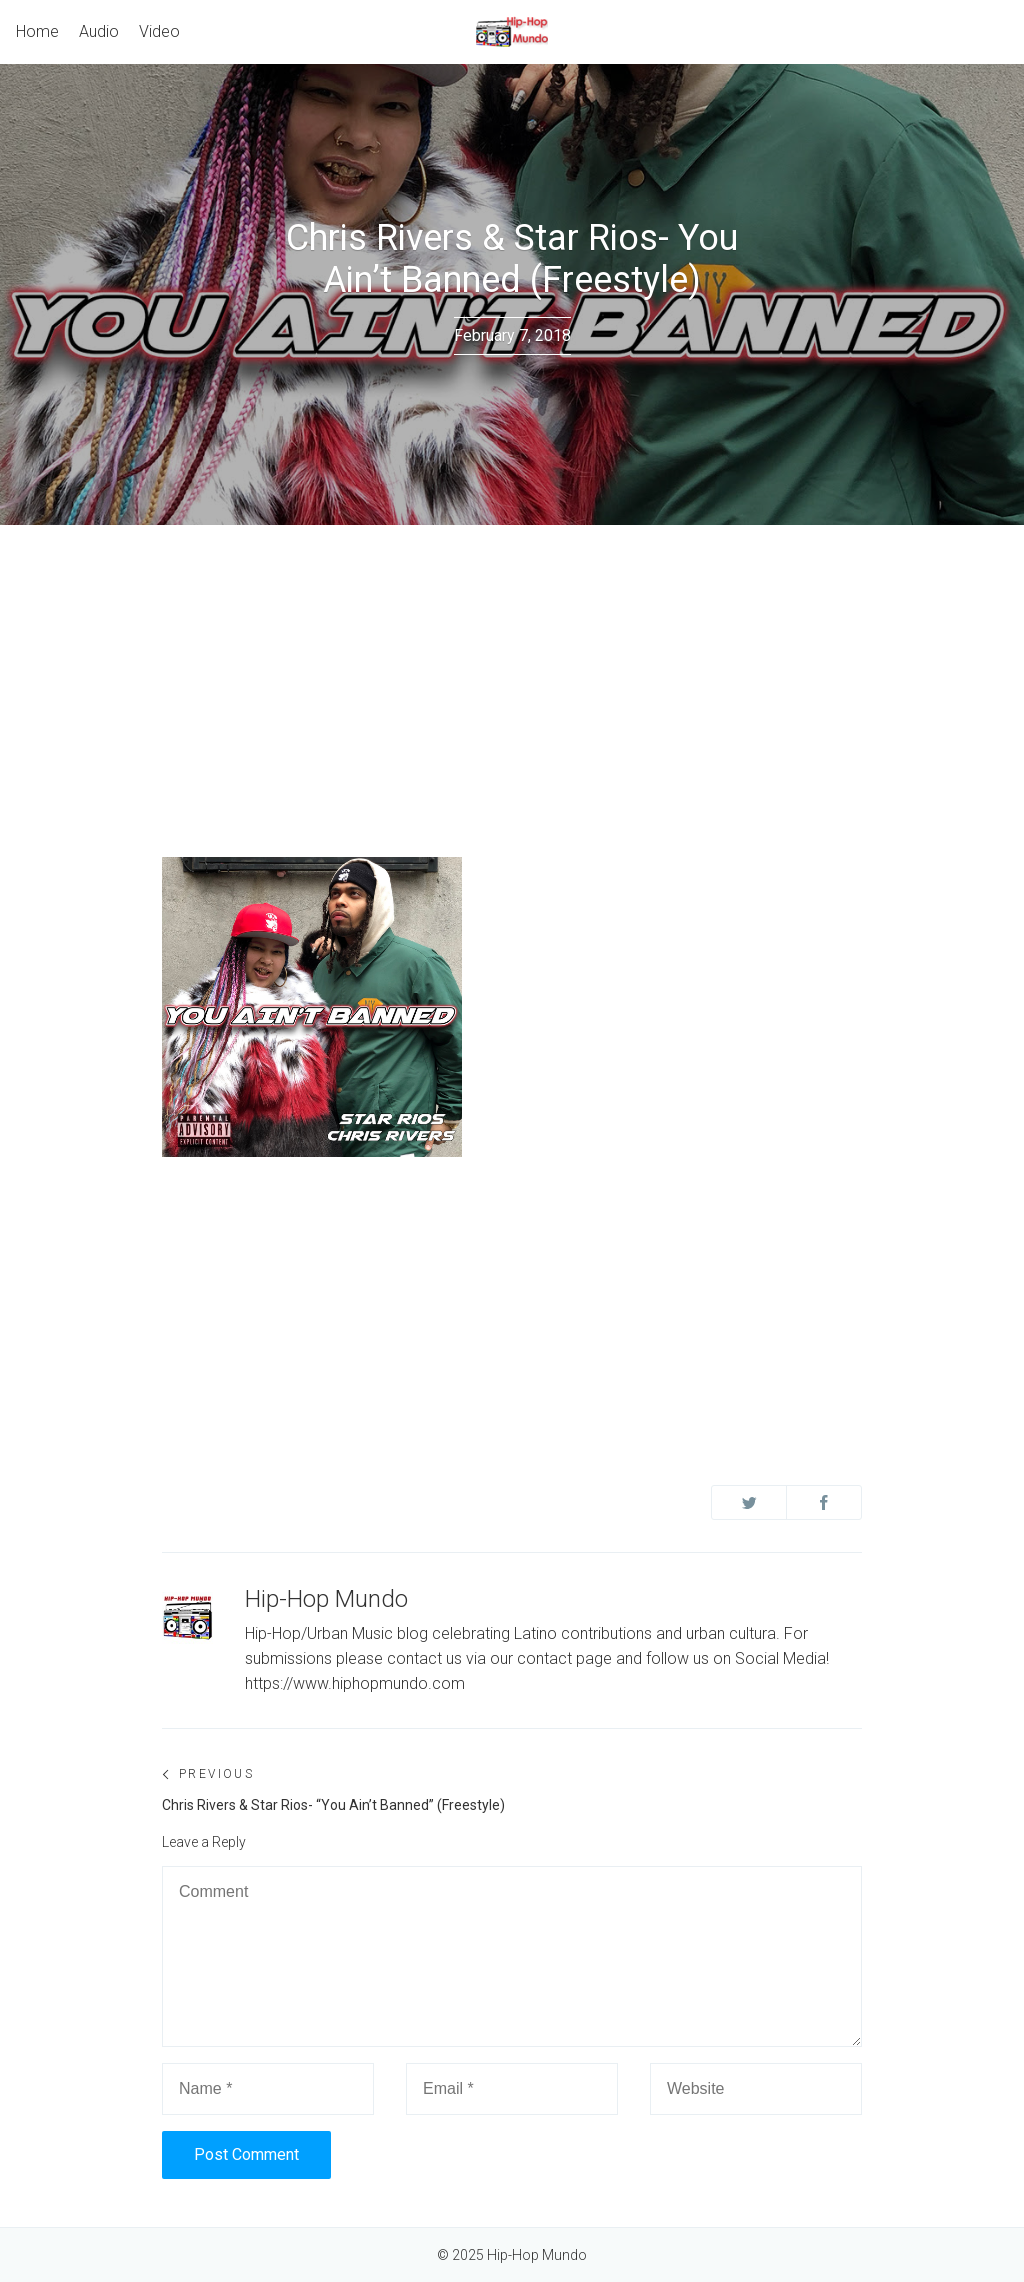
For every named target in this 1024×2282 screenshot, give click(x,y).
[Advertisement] (512, 675)
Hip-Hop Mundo (326, 1599)
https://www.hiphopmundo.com (355, 1683)
